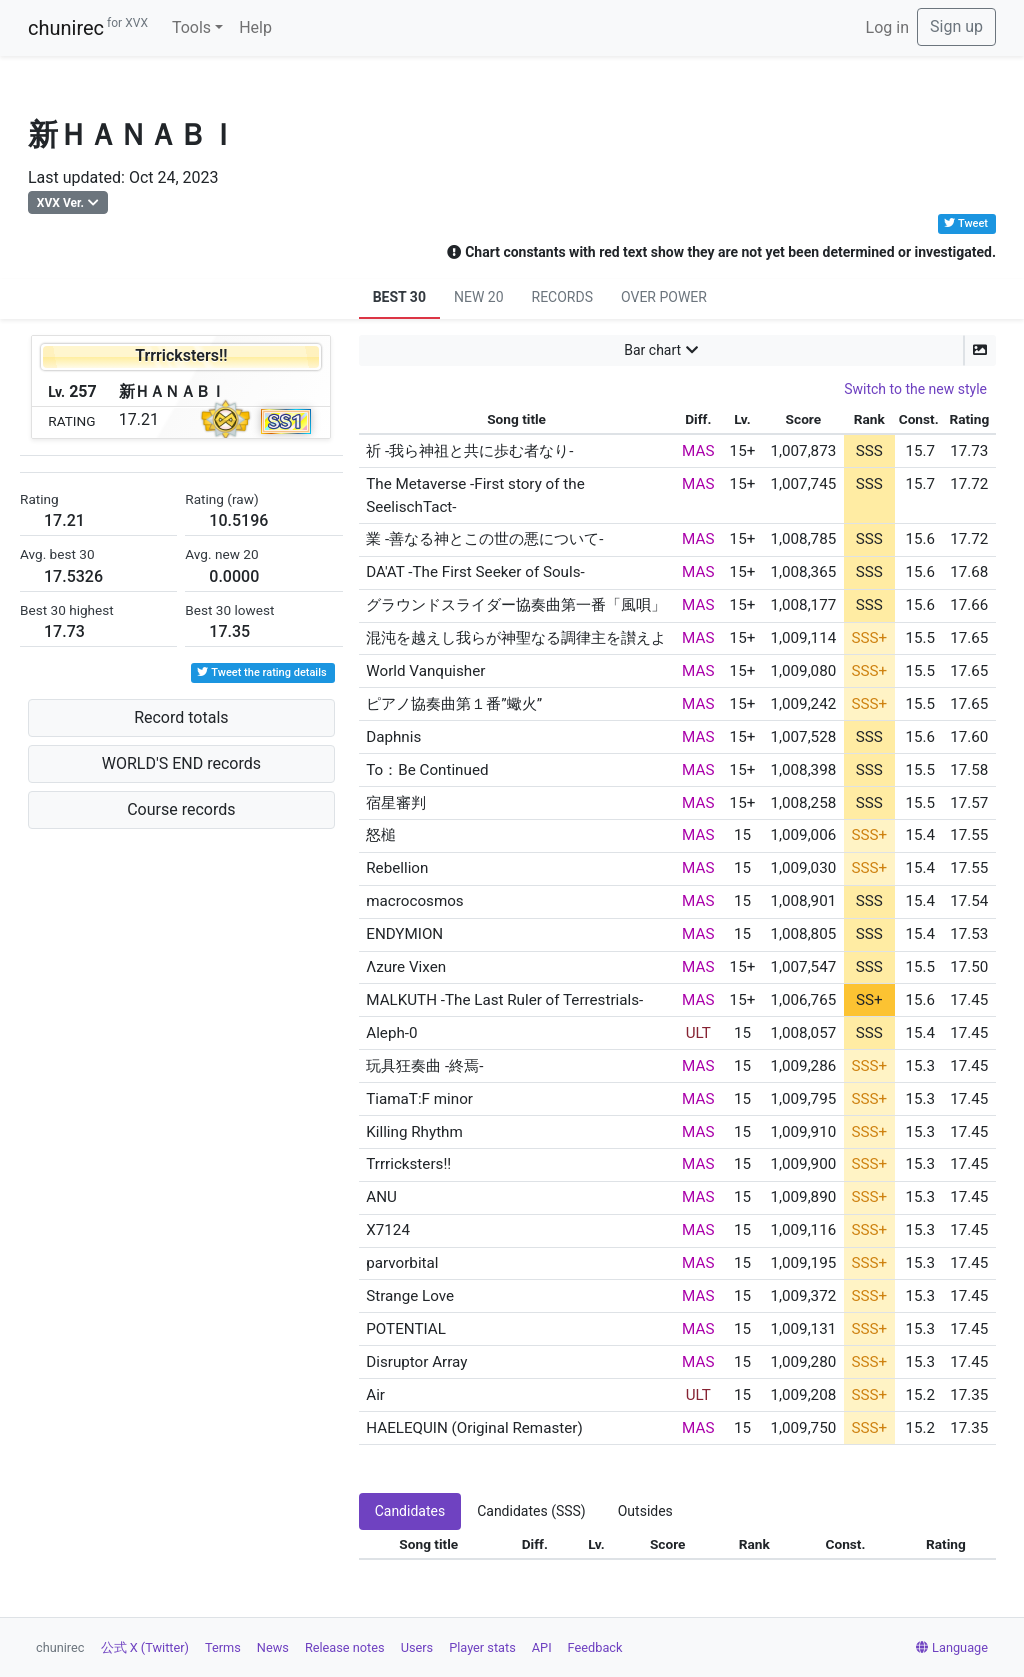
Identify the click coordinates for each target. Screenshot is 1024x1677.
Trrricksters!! (408, 1164)
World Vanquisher (425, 671)
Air (375, 1395)
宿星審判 (396, 803)
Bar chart (652, 350)
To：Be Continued (427, 770)
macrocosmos (414, 901)
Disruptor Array (416, 1362)
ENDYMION (404, 934)
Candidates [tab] (410, 1511)
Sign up (956, 26)
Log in (887, 27)
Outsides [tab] (645, 1511)
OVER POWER (664, 297)
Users (417, 1647)
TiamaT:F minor (419, 1099)
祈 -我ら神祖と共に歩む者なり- (469, 451)
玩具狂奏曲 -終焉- (424, 1066)
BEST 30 (399, 297)
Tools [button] (191, 27)
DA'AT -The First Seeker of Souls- (475, 572)
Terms (223, 1647)
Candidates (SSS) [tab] (531, 1511)
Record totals (181, 717)
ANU (381, 1197)
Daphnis (393, 737)
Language (952, 1647)
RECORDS (562, 297)
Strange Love (410, 1296)
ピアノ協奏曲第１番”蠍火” (454, 704)
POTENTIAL (406, 1329)
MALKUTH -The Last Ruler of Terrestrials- (504, 1000)
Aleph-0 (391, 1033)
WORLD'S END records (181, 763)
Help (255, 27)
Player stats (482, 1647)
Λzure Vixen (406, 967)
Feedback (595, 1647)
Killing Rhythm (414, 1132)
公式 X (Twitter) (145, 1647)
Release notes (345, 1647)
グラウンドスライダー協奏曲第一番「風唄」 (516, 605)
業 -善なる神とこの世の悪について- (484, 539)
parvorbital (402, 1263)
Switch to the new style (915, 389)
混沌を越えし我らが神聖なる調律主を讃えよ (516, 638)
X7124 (388, 1230)
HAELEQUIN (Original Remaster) (474, 1428)
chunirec (88, 28)
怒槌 (381, 835)
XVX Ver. (60, 203)
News (273, 1647)
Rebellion (397, 868)
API (542, 1647)
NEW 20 (479, 297)
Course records (181, 809)
